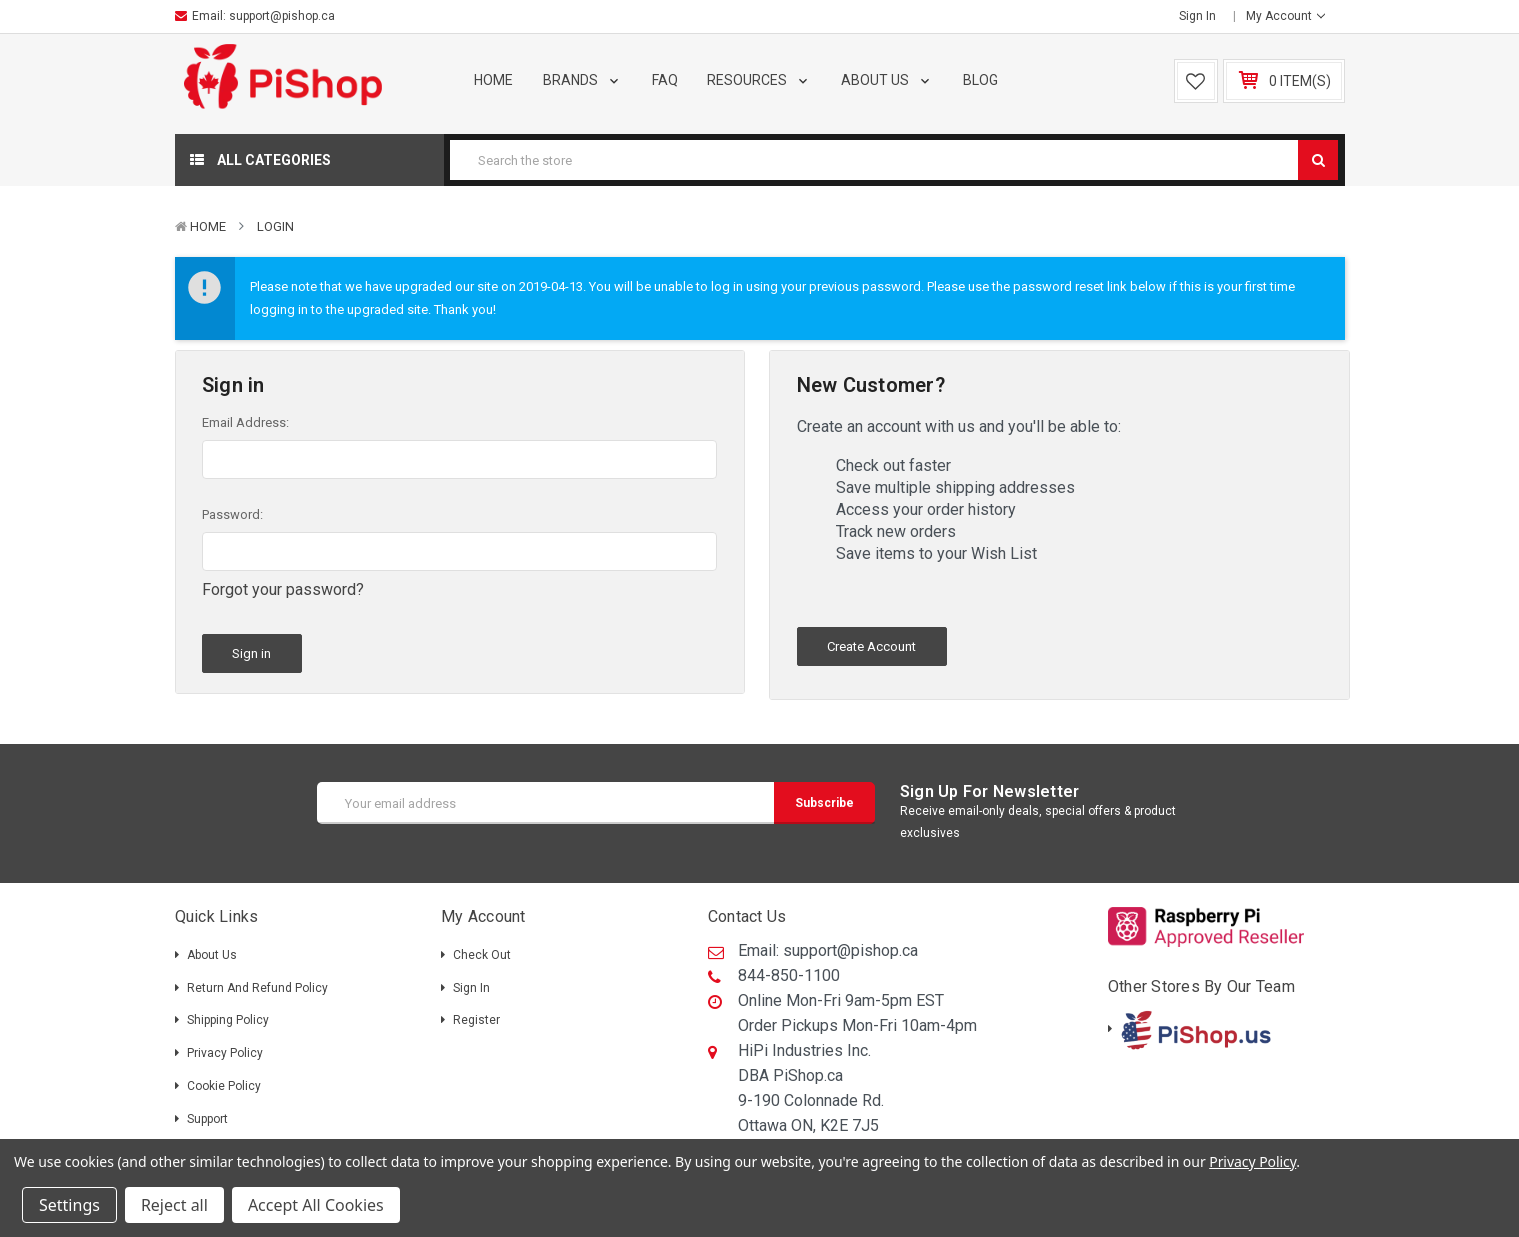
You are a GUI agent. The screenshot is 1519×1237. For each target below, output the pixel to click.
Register (476, 1020)
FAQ (665, 80)
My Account (1285, 16)
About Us (887, 80)
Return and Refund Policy (257, 988)
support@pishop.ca (282, 16)
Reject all (174, 1205)
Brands (582, 80)
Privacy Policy (225, 1053)
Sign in (1197, 16)
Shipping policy (228, 1020)
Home (493, 80)
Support (207, 1119)
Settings (69, 1205)
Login (275, 226)
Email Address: (245, 422)
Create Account (871, 646)
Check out (482, 955)
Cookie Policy (224, 1086)
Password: (232, 514)
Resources (759, 80)
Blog (980, 80)
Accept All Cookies (316, 1205)
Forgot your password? (283, 589)
